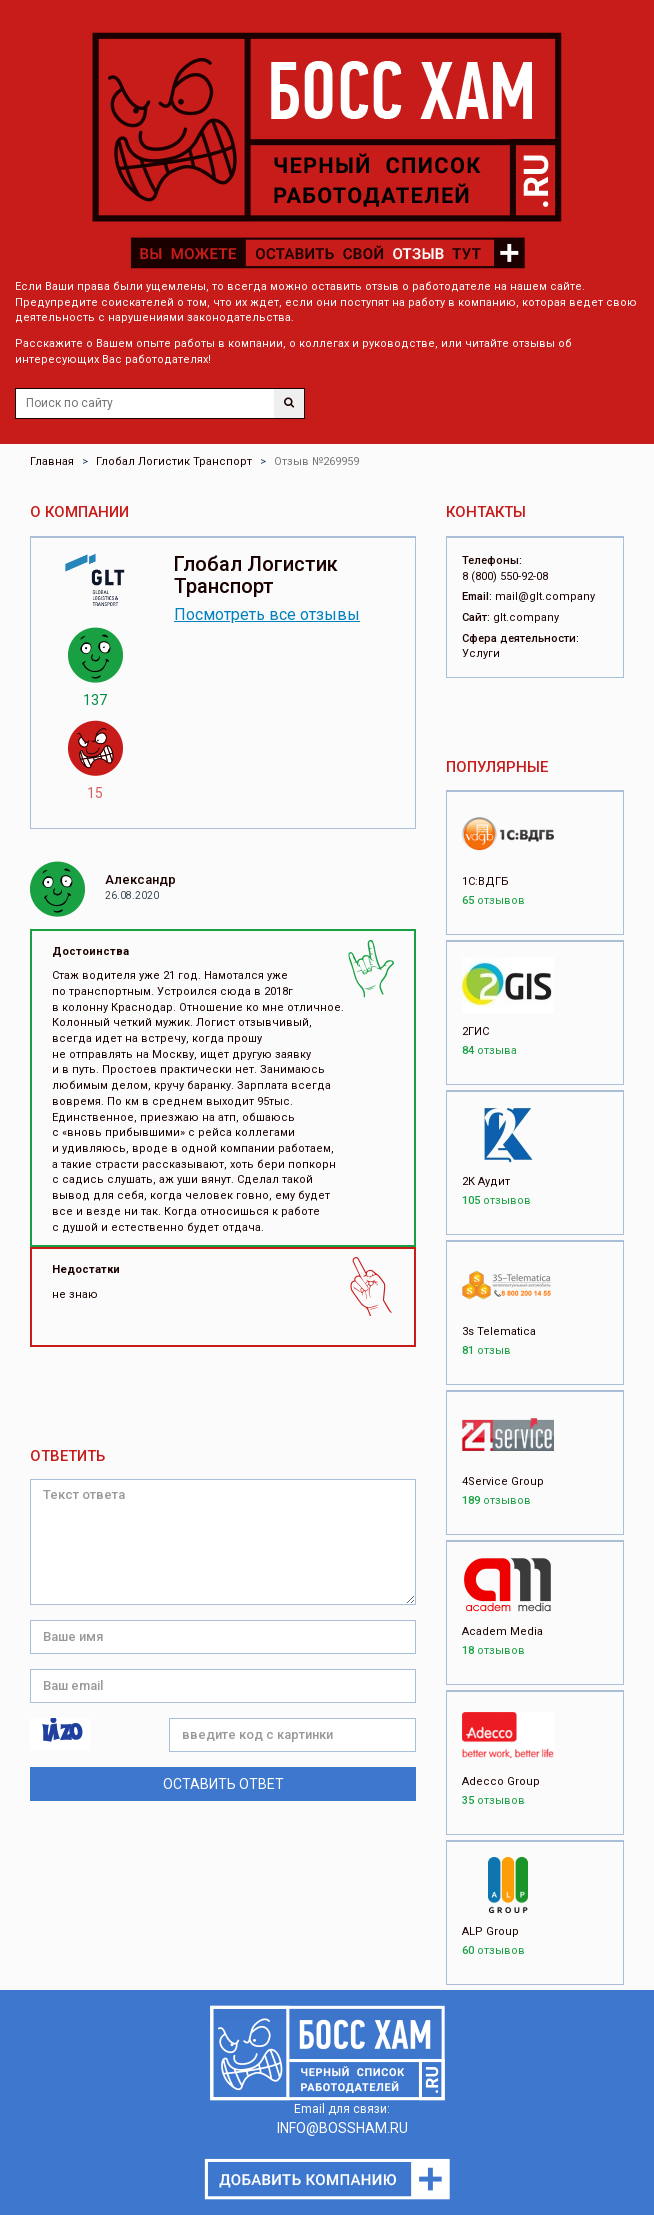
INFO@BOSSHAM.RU (342, 2128)
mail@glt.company (545, 596)
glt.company (526, 617)
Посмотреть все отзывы (267, 614)
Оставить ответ (223, 1784)
